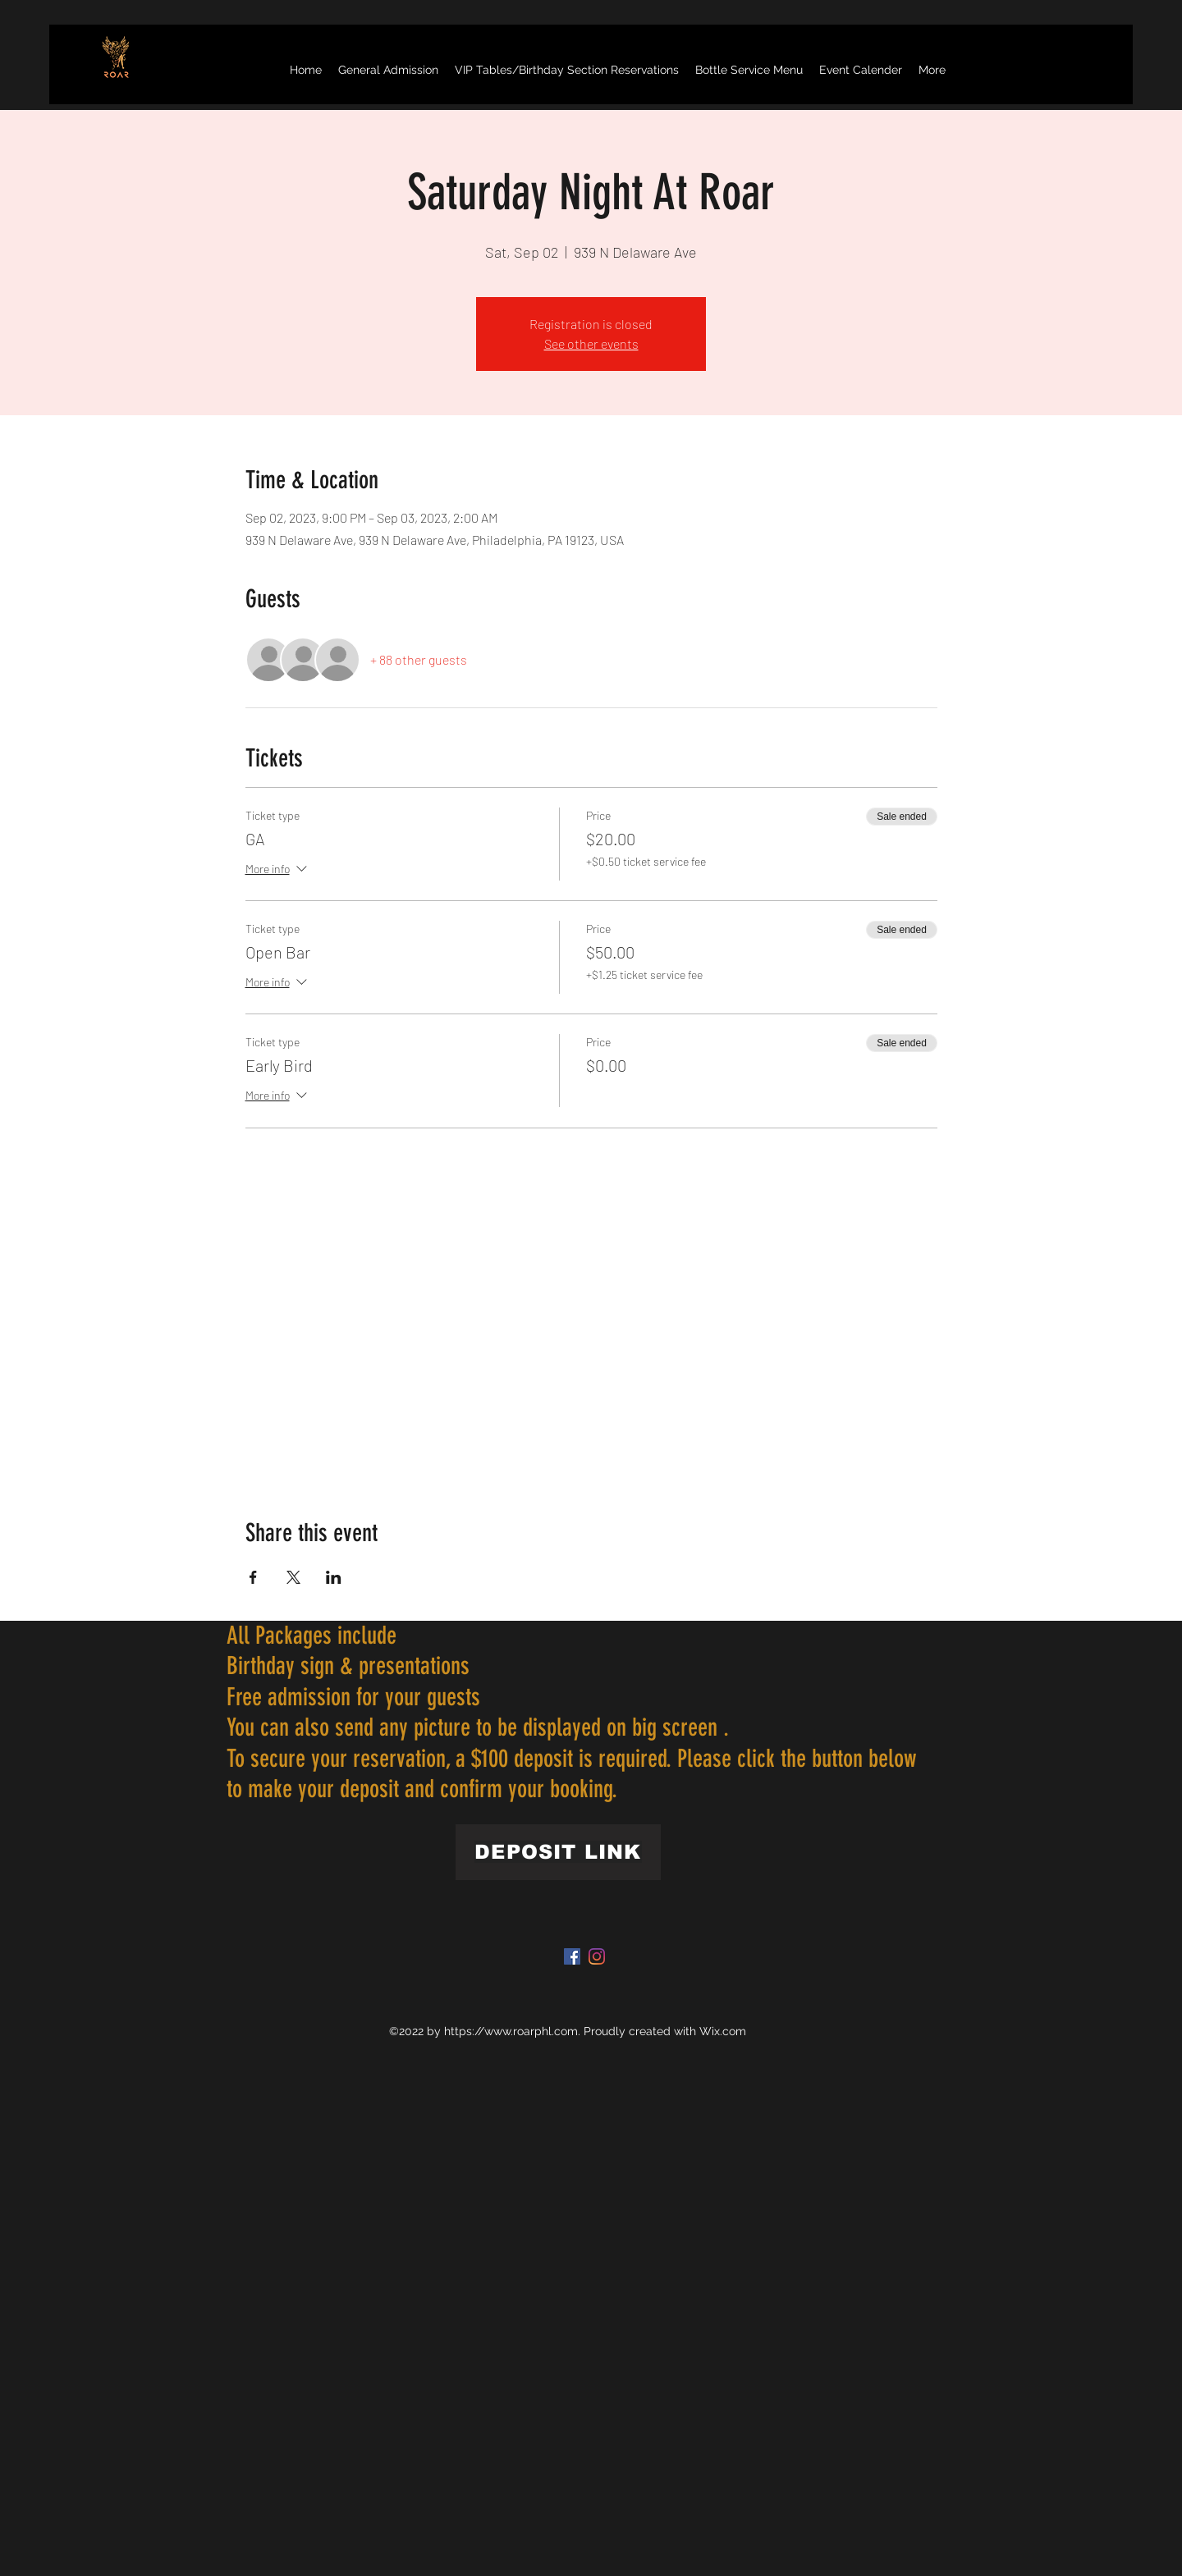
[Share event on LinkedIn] (333, 1577)
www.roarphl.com (531, 2031)
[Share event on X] (293, 1577)
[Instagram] (597, 1956)
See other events (591, 343)
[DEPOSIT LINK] (558, 1852)
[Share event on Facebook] (253, 1577)
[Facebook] (572, 1956)
